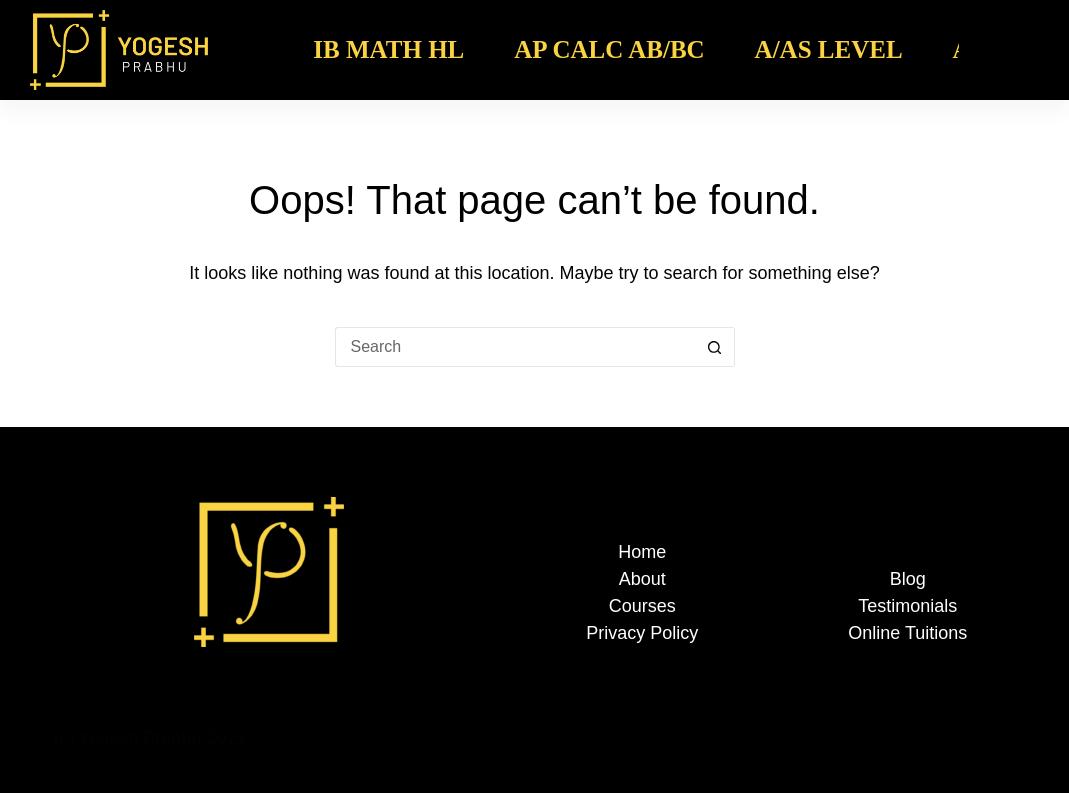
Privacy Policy (642, 633)
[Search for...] (515, 347)
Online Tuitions (907, 633)
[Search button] (715, 347)
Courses (642, 606)
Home (642, 552)
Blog (908, 579)
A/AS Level (829, 49)
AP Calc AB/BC (609, 49)
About (642, 579)
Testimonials (907, 606)
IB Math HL (388, 49)
